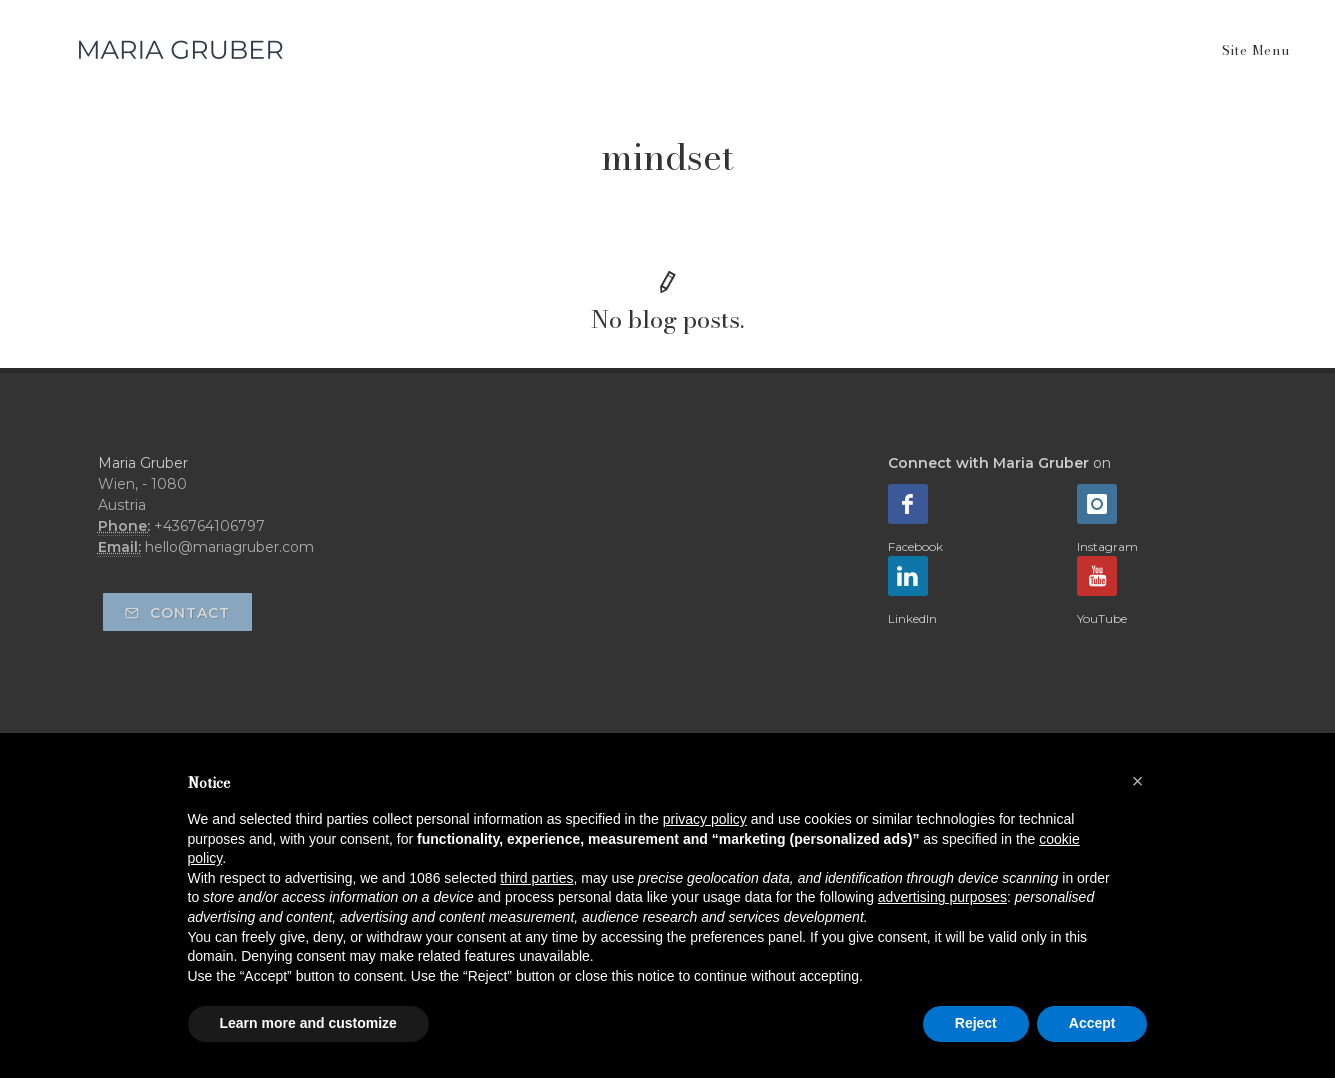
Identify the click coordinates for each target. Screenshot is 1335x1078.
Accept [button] (1092, 1023)
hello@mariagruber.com (229, 547)
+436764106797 (209, 526)
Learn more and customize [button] (308, 1023)
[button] (1138, 781)
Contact (177, 613)
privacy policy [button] (705, 819)
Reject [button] (976, 1023)
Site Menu (1256, 50)
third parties (536, 878)
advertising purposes (942, 897)
